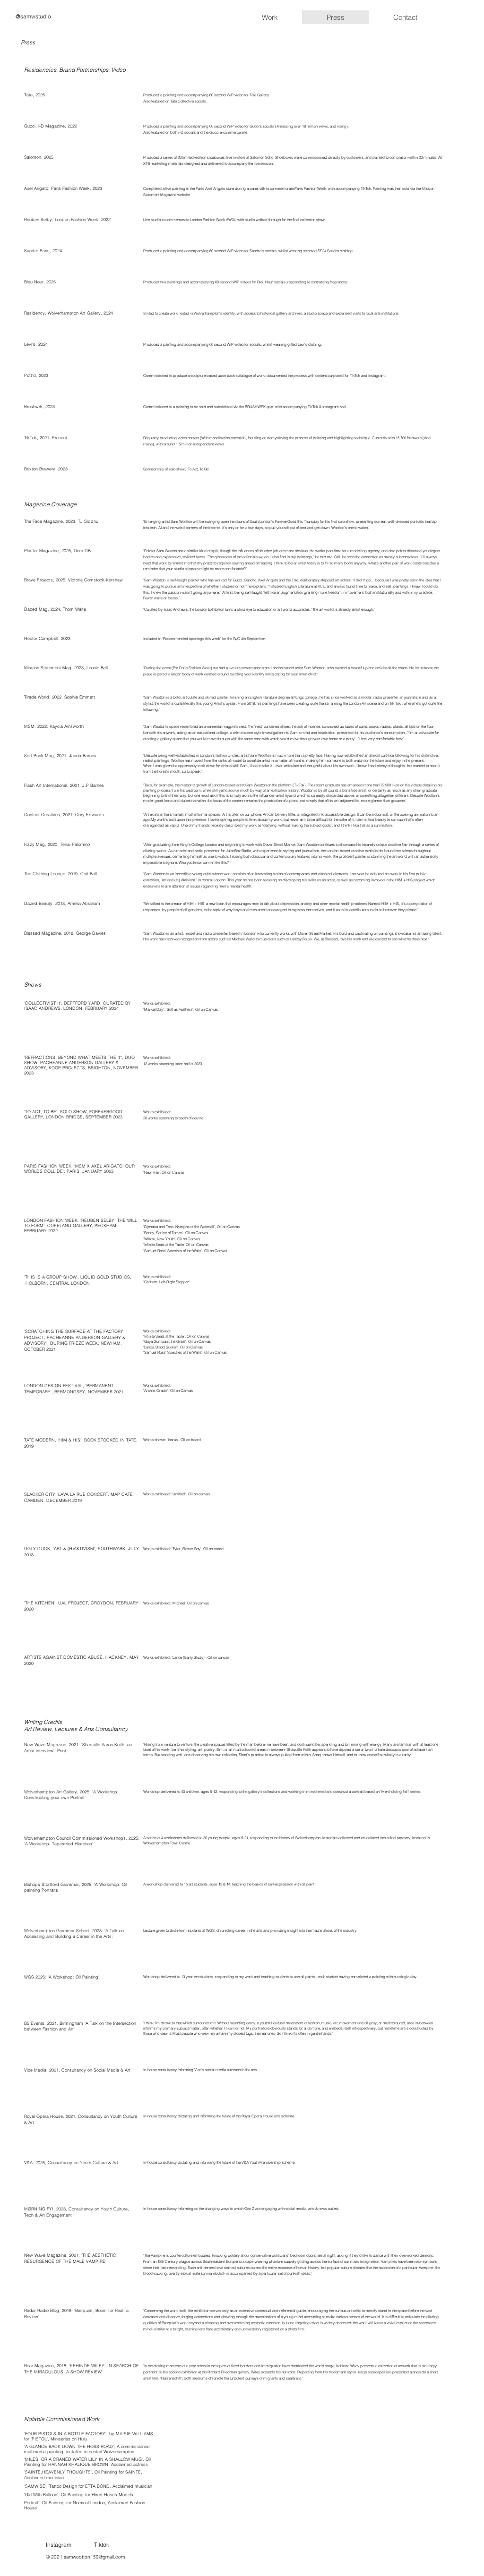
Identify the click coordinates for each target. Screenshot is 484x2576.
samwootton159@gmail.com (94, 2557)
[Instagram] (82, 2545)
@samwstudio (33, 16)
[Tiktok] (130, 2545)
